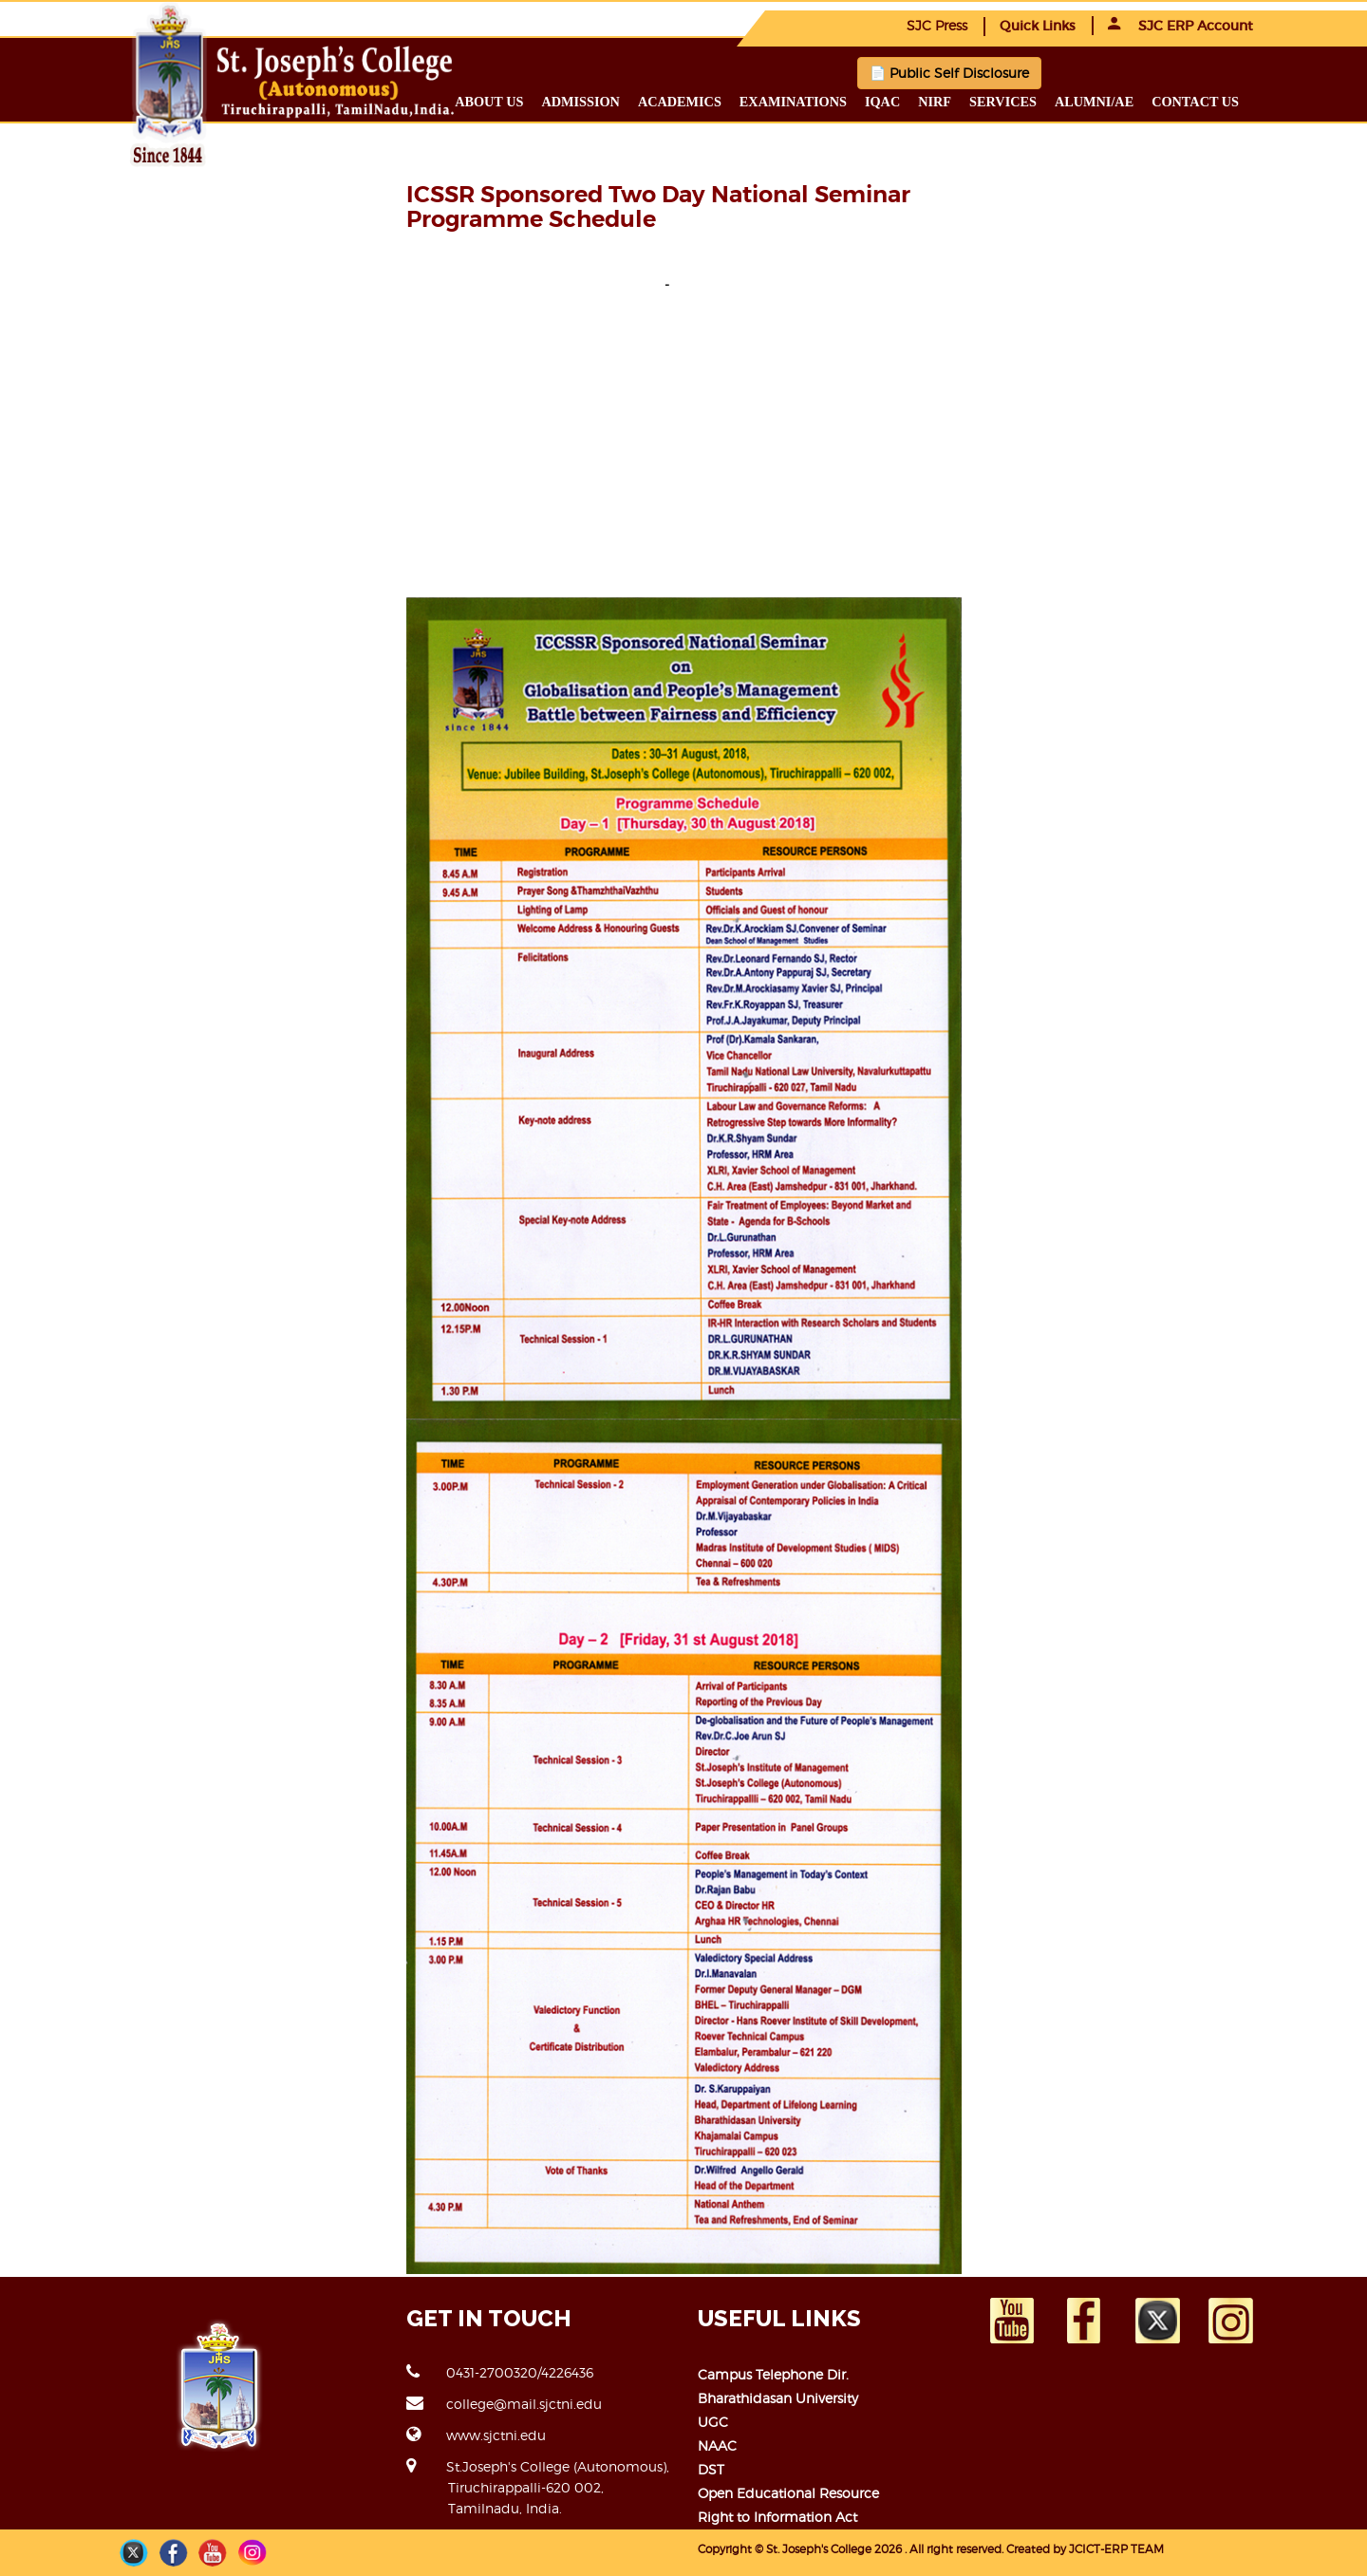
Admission (580, 101)
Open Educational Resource (788, 2493)
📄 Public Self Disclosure (949, 73)
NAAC (717, 2445)
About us (489, 101)
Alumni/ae (1094, 101)
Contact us (1195, 101)
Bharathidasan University (778, 2398)
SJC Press (937, 25)
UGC (713, 2422)
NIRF (934, 101)
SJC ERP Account (1180, 25)
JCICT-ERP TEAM (1116, 2549)
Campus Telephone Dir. (773, 2374)
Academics (679, 101)
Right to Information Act (777, 2517)
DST (711, 2469)
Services (1003, 101)
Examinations (793, 101)
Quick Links (1038, 25)
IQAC (882, 101)
